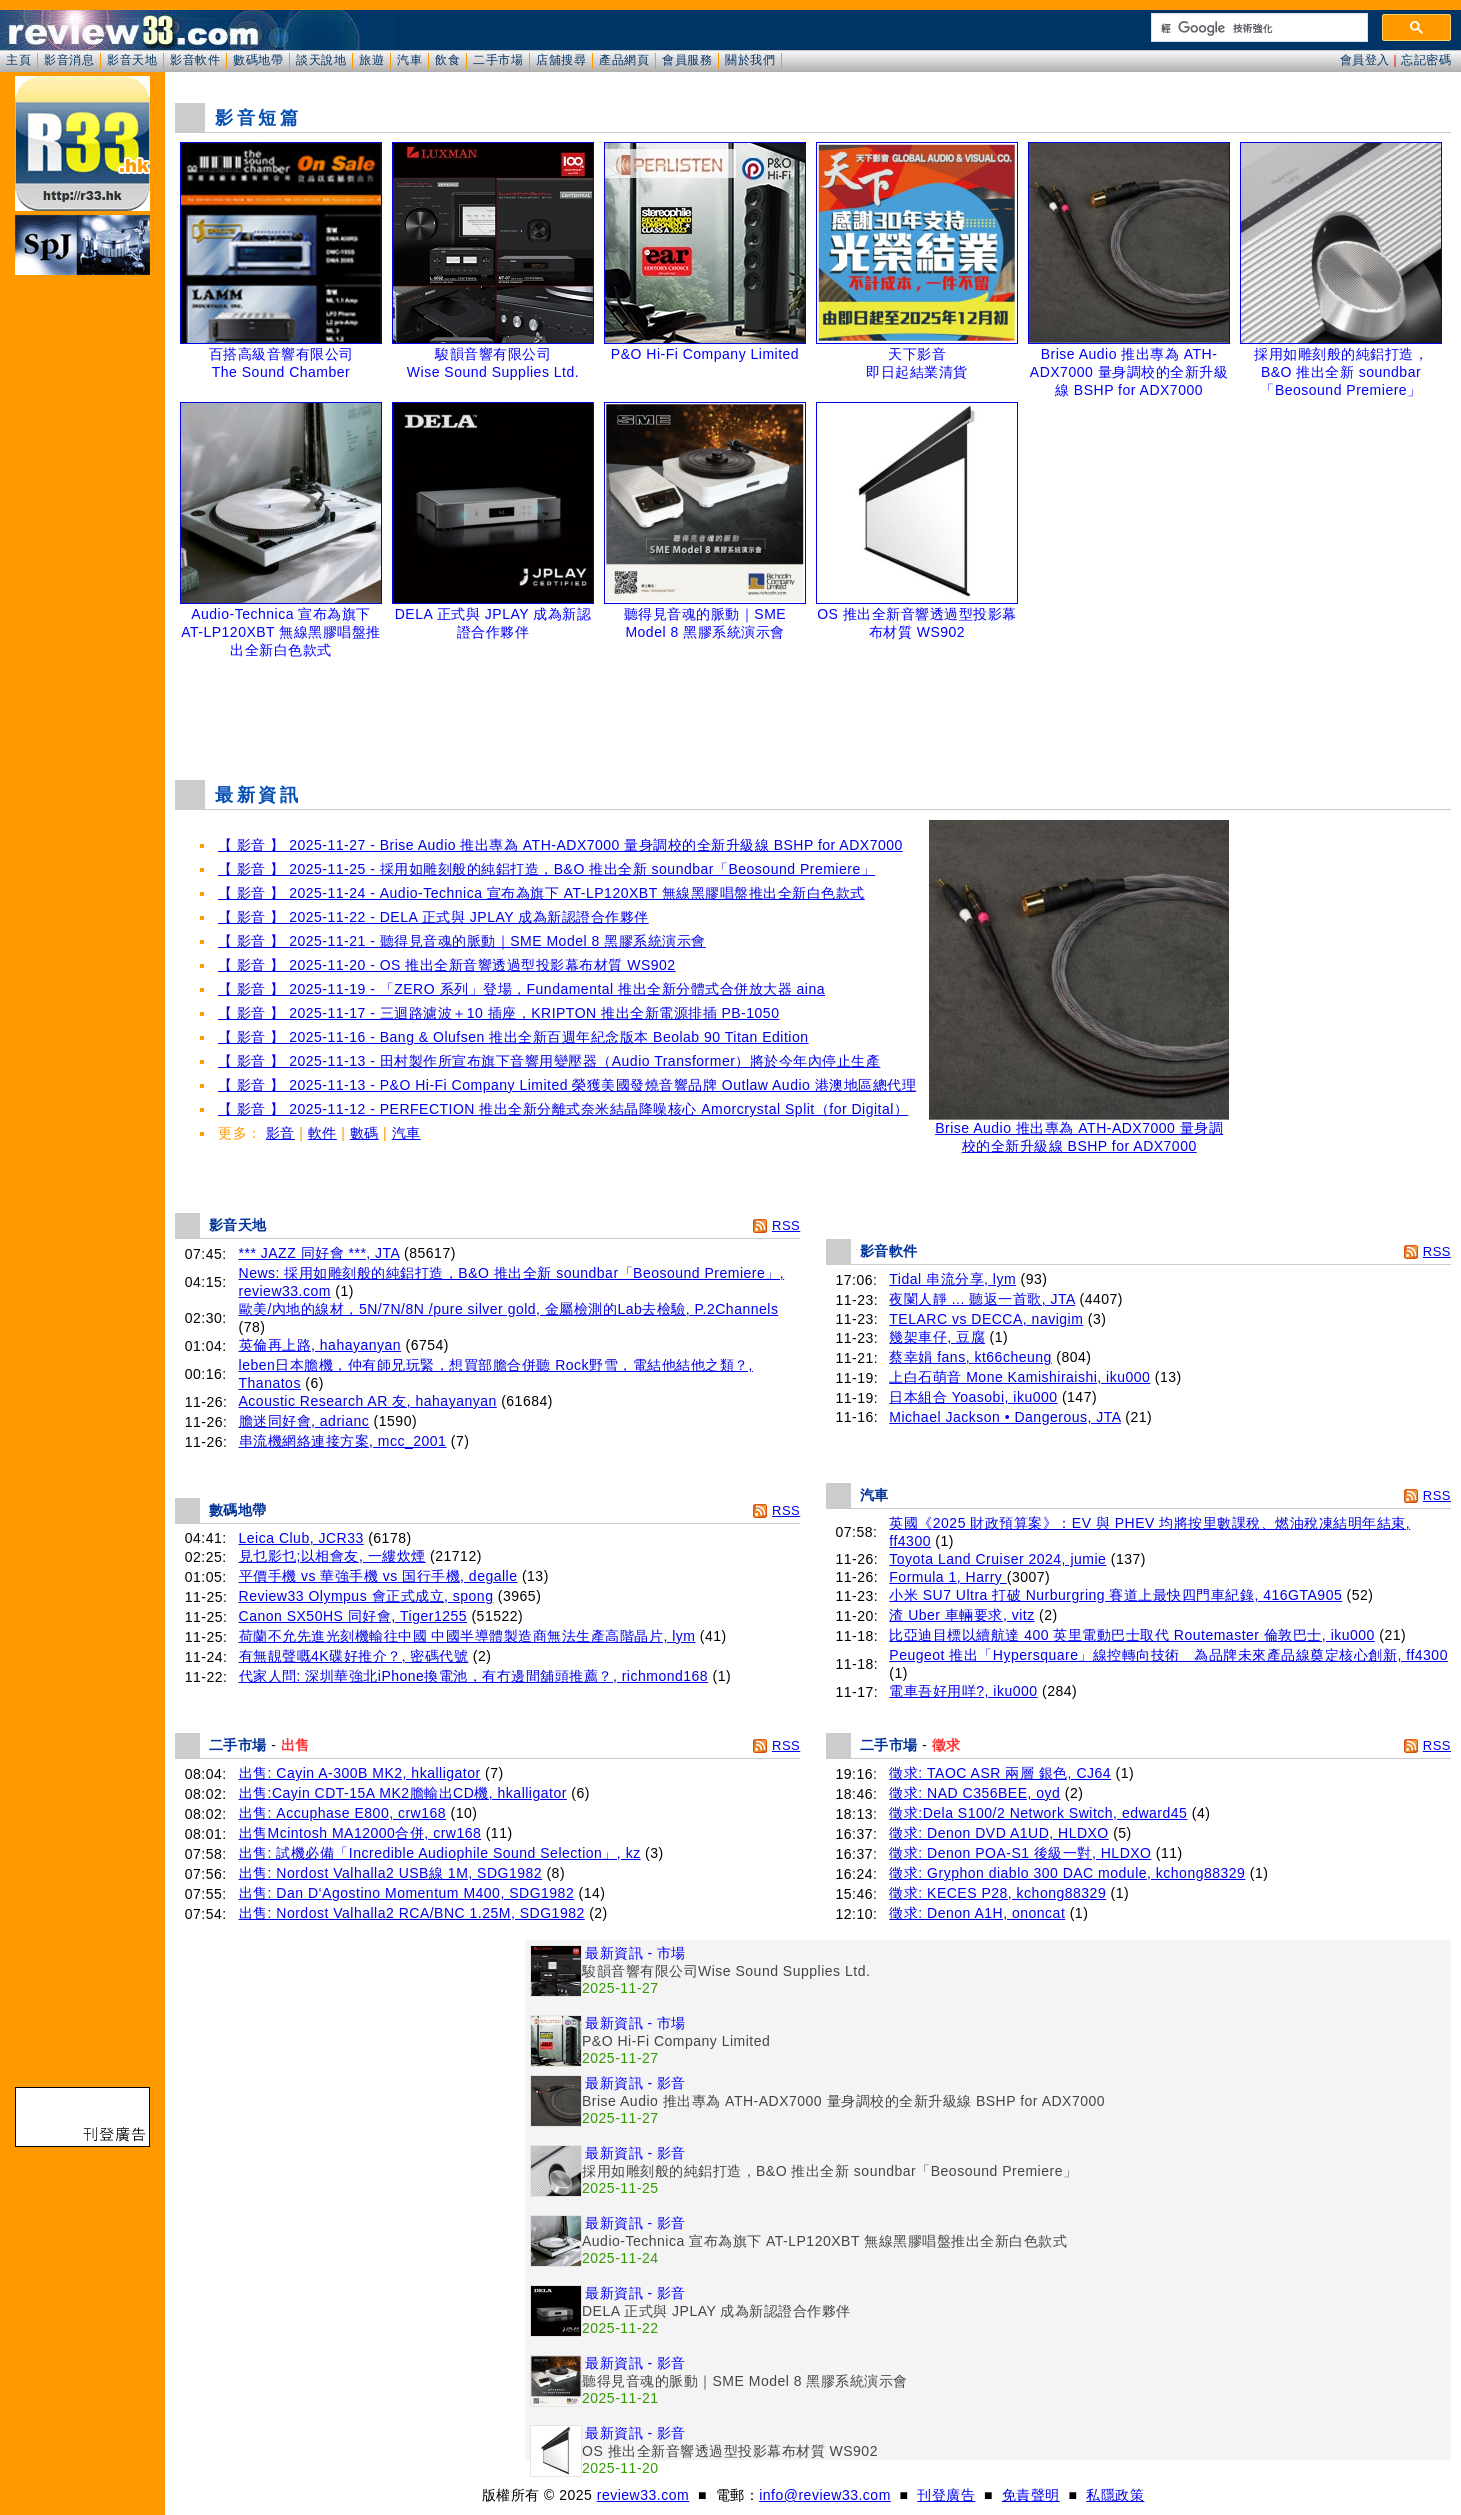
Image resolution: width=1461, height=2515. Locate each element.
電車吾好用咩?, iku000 (963, 1691)
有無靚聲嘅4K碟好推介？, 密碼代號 (354, 1656)
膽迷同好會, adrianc (304, 1421)
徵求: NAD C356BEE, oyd (974, 1793)
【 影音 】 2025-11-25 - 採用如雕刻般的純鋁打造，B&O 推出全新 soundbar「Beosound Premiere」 (546, 869)
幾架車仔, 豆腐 (937, 1337)
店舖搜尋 (561, 60)
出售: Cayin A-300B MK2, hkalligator (360, 1773)
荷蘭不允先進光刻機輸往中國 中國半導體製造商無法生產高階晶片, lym (467, 1636)
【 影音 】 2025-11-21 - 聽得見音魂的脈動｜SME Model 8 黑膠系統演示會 (462, 941)
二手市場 (498, 60)
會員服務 (687, 60)
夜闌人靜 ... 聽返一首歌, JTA (982, 1299)
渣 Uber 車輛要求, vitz (961, 1615)
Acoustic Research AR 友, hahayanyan (368, 1401)
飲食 (447, 60)
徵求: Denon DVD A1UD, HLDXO (998, 1833)
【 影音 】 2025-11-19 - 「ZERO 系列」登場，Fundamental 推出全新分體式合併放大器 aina (521, 989)
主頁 (18, 60)
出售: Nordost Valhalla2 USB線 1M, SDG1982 (391, 1873)
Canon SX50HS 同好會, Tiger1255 (353, 1616)
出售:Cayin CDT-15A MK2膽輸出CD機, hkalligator (403, 1793)
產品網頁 (624, 60)
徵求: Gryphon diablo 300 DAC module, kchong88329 (1067, 1873)
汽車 (409, 60)
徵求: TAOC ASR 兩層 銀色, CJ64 (1000, 1773)
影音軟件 (195, 60)
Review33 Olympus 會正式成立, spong (366, 1596)
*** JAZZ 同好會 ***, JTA (319, 1253)
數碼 (364, 1133)
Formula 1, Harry (947, 1577)
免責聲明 (1031, 2495)
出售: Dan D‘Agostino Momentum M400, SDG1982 (407, 1893)
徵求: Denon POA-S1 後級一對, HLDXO (1020, 1853)
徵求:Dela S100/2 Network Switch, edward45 (1038, 1813)
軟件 (322, 1133)
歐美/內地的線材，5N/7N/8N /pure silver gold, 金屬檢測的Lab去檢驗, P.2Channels (509, 1309)
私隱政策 (1115, 2495)
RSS (786, 1225)
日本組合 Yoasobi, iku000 (973, 1397)
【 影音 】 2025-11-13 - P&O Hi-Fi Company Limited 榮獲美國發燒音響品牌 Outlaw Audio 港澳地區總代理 (567, 1085)
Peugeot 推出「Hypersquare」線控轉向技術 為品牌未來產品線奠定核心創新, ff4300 (1168, 1655)
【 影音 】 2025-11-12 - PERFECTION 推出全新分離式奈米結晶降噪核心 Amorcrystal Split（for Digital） (563, 1109)
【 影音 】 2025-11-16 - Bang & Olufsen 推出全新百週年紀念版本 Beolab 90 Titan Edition (513, 1037)
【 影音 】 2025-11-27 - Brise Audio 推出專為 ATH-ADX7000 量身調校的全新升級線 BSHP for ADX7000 (560, 845)
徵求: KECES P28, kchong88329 (997, 1893)
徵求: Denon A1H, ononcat (977, 1913)
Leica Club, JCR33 (301, 1538)
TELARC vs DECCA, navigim (986, 1319)
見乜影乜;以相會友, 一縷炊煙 (332, 1556)
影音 (280, 1133)
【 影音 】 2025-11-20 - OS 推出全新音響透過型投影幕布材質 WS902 (447, 965)
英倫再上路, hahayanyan (320, 1345)
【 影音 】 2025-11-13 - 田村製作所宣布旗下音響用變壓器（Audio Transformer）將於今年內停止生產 (549, 1061)
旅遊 (371, 60)
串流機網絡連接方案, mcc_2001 (343, 1441)
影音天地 (132, 60)
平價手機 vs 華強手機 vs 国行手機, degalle (378, 1576)
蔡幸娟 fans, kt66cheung (970, 1357)
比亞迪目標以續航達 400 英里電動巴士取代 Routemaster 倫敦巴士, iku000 (1132, 1635)
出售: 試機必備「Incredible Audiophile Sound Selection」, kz (440, 1853)
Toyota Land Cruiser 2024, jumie (997, 1559)
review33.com (643, 2495)
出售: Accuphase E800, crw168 (343, 1813)
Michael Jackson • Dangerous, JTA (1005, 1417)
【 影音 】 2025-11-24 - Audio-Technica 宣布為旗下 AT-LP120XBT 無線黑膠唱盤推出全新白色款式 (541, 893)
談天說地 (321, 60)
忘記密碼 (1426, 60)
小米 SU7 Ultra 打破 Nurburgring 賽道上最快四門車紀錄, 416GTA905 (1115, 1595)
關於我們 (750, 60)
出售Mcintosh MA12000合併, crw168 (360, 1833)
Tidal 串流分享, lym (952, 1279)
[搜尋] (1257, 28)
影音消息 (69, 60)
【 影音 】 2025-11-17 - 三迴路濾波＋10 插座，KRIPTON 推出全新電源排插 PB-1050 (498, 1013)
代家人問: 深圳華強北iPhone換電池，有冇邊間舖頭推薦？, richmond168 (474, 1676)
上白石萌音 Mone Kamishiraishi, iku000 (1019, 1377)
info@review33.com (825, 2495)
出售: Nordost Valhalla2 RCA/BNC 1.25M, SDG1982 (412, 1913)
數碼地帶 (258, 60)
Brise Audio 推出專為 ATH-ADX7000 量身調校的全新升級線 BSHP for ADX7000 (1079, 1130)
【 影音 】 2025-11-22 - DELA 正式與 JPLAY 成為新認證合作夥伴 (433, 917)
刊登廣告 (946, 2495)
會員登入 (1365, 60)
